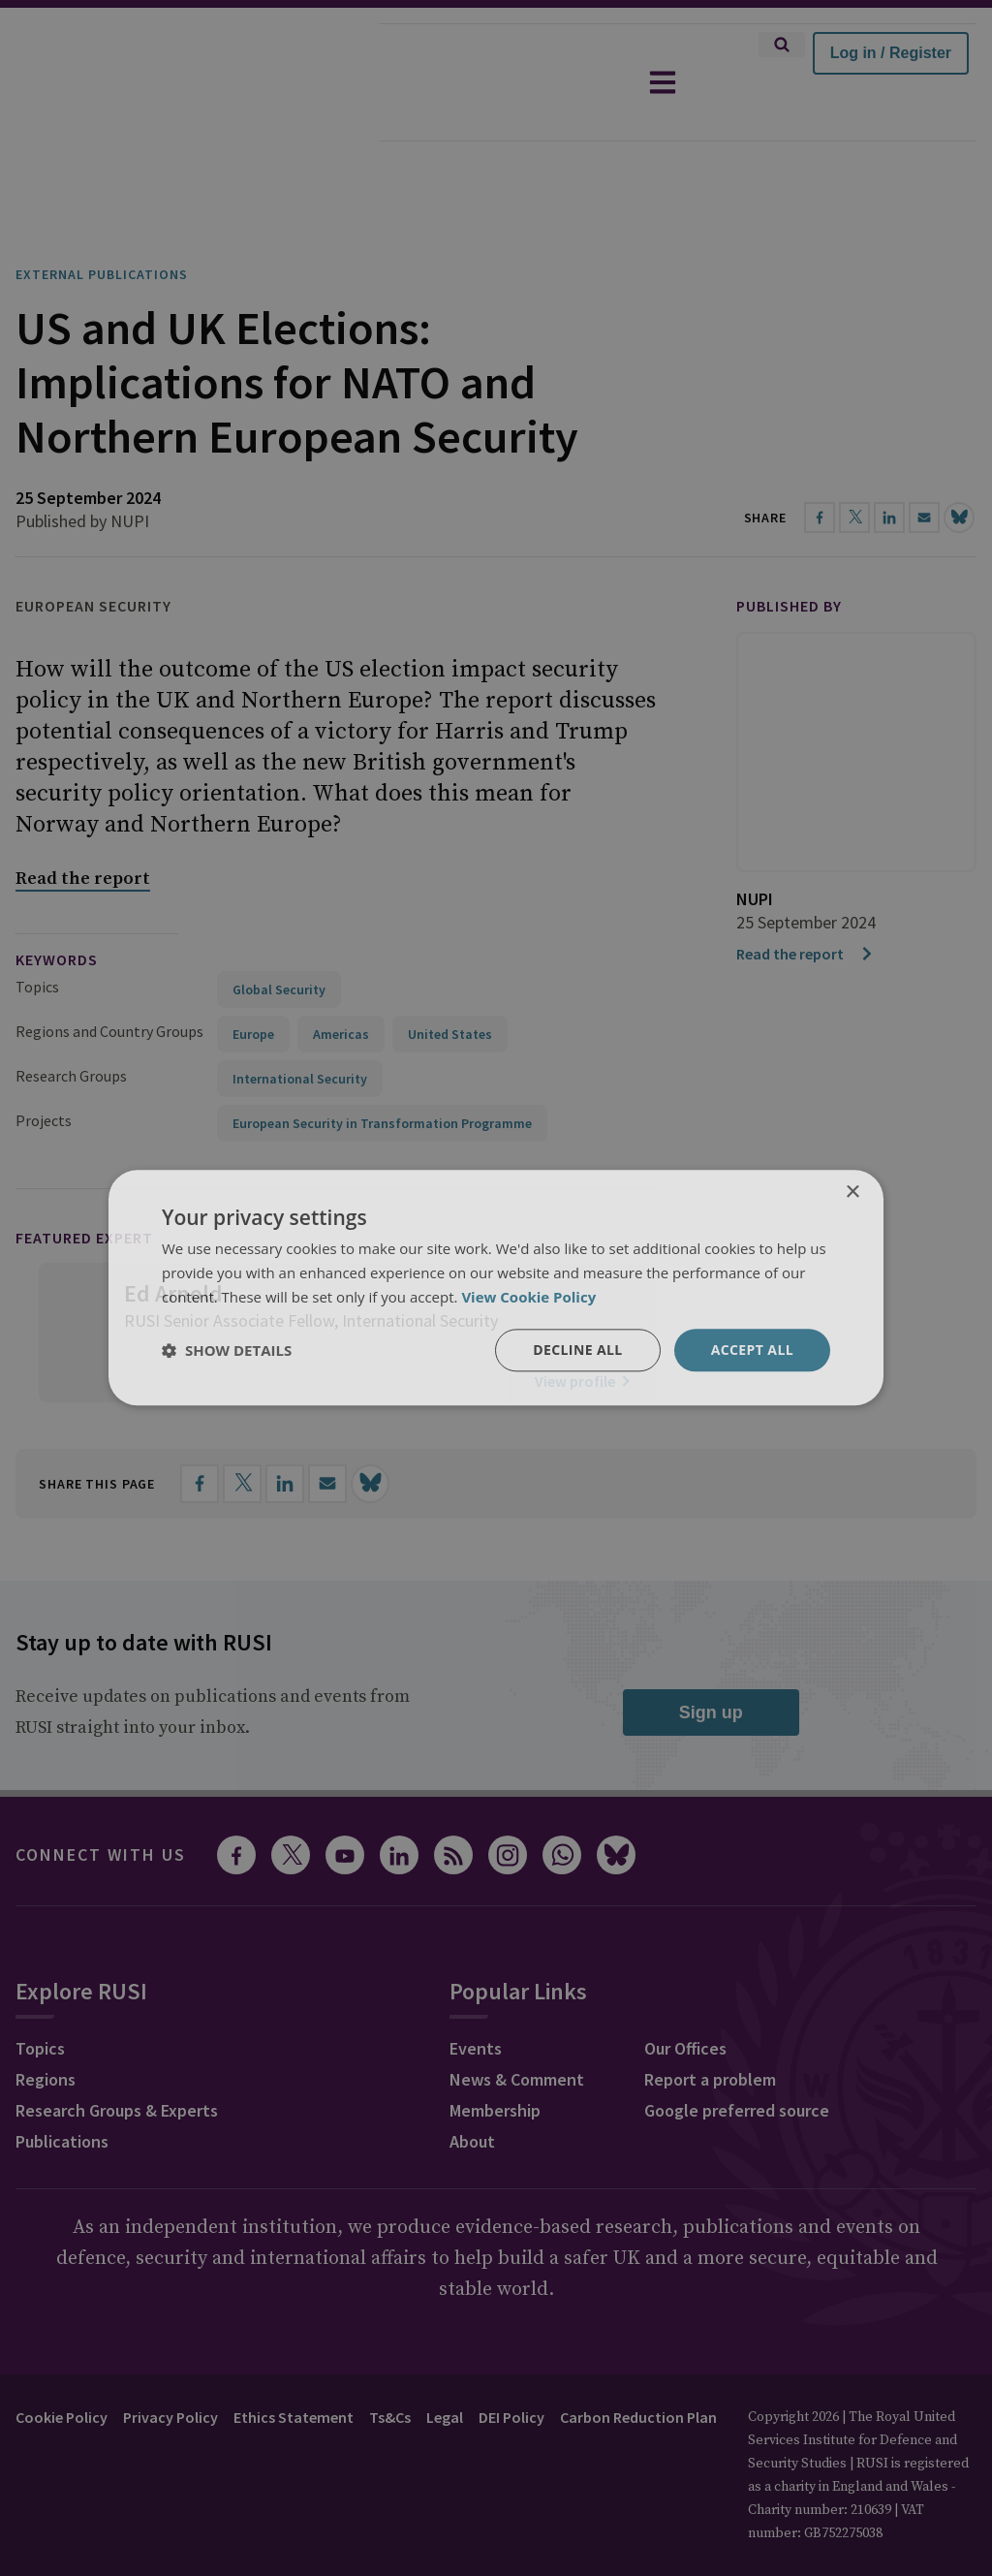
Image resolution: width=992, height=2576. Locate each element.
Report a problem (710, 2025)
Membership (495, 2056)
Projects (44, 1066)
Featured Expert (84, 1183)
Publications (62, 2087)
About (472, 2087)
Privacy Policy (170, 2362)
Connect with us (101, 1800)
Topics (37, 932)
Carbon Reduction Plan (638, 2362)
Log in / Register (890, 53)
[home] (190, 82)
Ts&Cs (390, 2362)
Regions (46, 2025)
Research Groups (71, 1021)
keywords (57, 905)
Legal (444, 2362)
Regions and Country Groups (109, 977)
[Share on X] (242, 1429)
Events (476, 1994)
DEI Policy (511, 2362)
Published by (789, 551)
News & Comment (517, 2025)
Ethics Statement (293, 2362)
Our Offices (685, 1994)
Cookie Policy (62, 2362)
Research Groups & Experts (117, 2056)
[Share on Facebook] (199, 1429)
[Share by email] (327, 1429)
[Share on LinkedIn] (284, 1429)
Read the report (805, 899)
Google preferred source (736, 2056)
